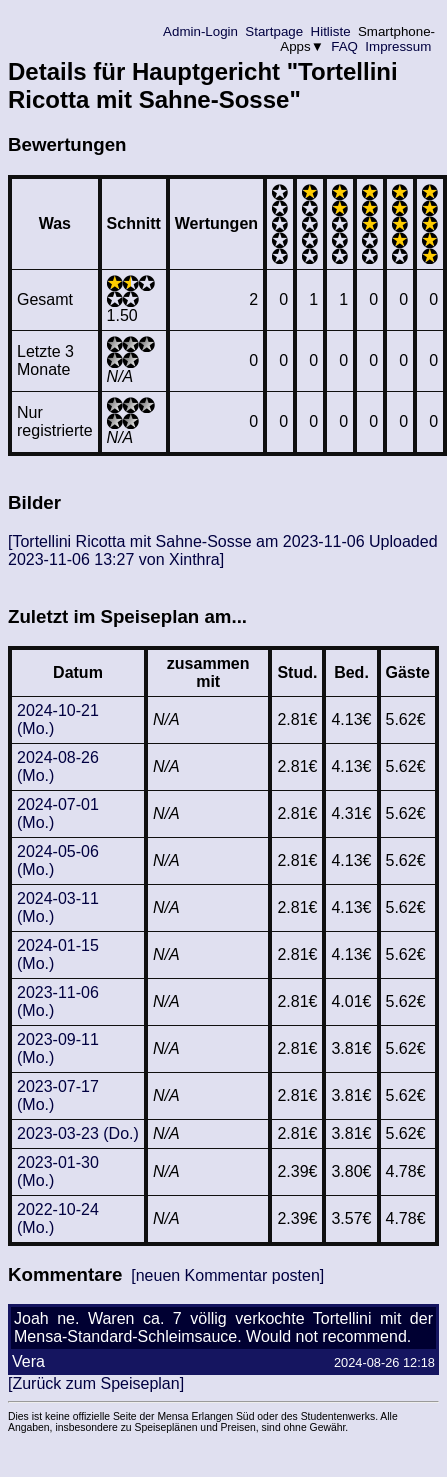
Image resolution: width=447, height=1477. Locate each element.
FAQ (345, 46)
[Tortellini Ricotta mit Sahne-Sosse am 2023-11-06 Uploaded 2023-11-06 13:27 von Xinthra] (223, 550)
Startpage (274, 31)
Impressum (398, 46)
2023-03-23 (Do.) (78, 1133)
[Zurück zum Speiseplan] (96, 1383)
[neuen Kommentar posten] (227, 1275)
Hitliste (330, 31)
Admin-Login (201, 31)
